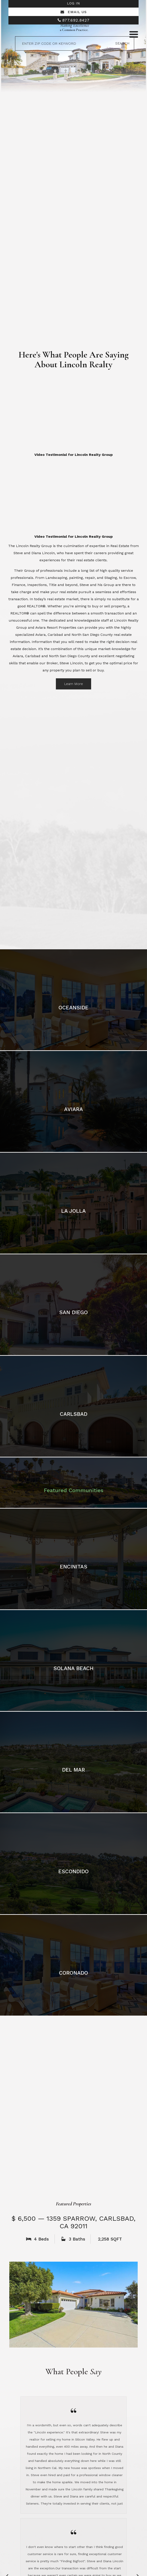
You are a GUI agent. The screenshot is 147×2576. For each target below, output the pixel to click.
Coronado (73, 1973)
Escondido (73, 1871)
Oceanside (73, 1007)
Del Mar (73, 1770)
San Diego (73, 1312)
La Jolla (73, 1211)
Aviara (73, 1109)
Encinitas (73, 1567)
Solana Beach (73, 1668)
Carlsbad (73, 1414)
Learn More (73, 684)
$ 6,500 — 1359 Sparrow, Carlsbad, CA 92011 (73, 2222)
